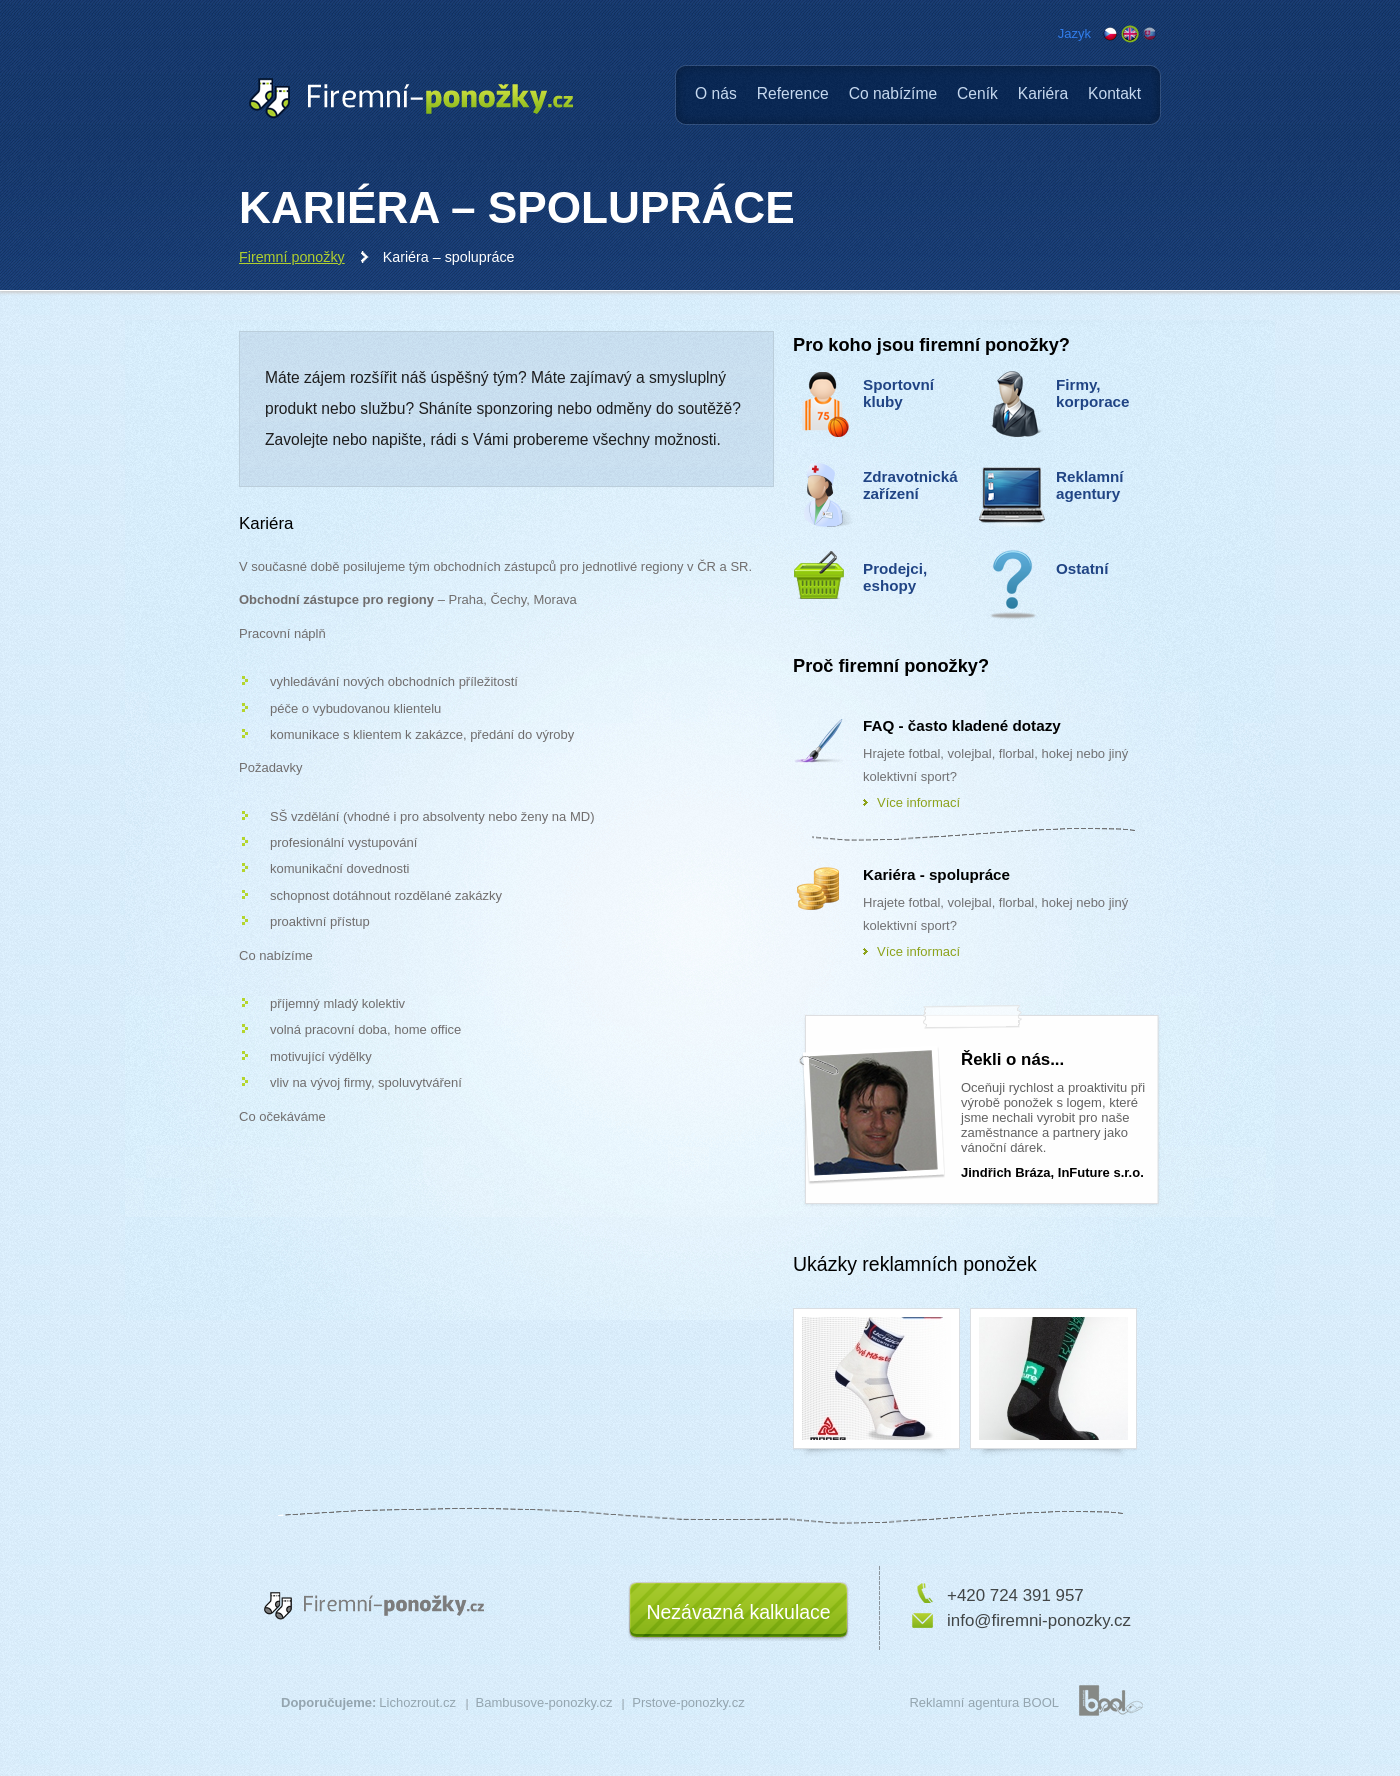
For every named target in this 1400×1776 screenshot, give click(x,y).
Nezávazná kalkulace (738, 1612)
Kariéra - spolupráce (936, 874)
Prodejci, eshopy (895, 577)
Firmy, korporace (1093, 393)
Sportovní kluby (898, 393)
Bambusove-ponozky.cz (544, 1702)
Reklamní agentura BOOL (984, 1702)
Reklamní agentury (1090, 485)
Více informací (918, 802)
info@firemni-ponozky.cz (1039, 1620)
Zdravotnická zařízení (910, 485)
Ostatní (1082, 568)
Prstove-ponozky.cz (688, 1702)
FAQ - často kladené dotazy (962, 725)
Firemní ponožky (292, 257)
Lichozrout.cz (417, 1702)
